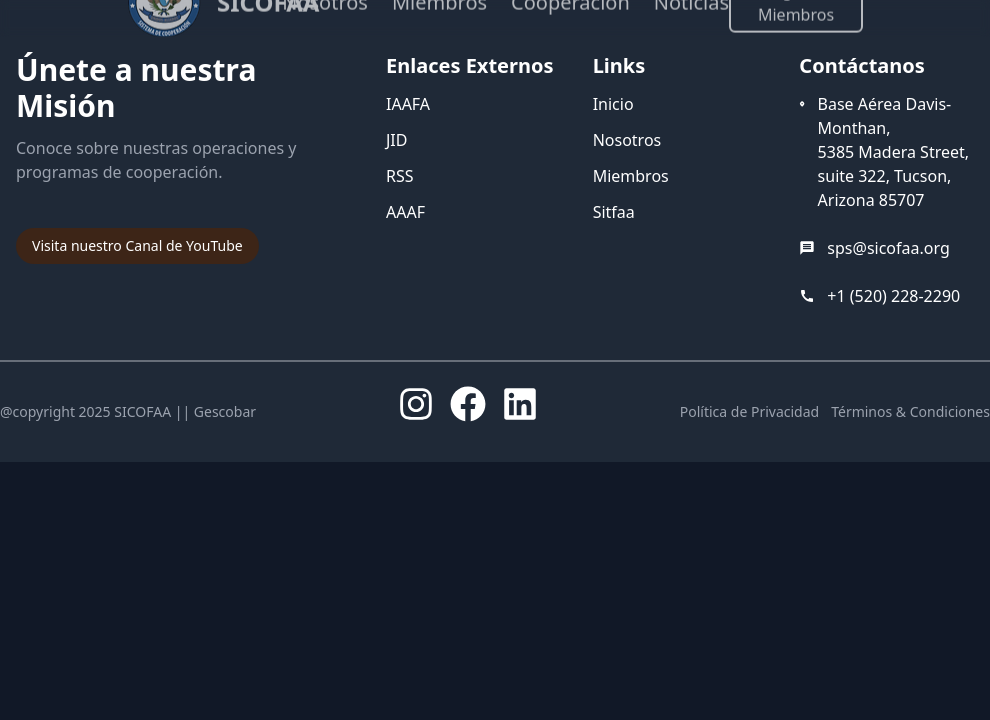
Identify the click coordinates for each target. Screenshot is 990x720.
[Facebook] (468, 404)
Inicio (613, 104)
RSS (400, 176)
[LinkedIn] (520, 404)
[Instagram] (416, 404)
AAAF (405, 212)
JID (396, 140)
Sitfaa (614, 212)
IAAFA (408, 104)
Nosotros (627, 140)
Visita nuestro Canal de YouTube (137, 245)
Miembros (631, 176)
